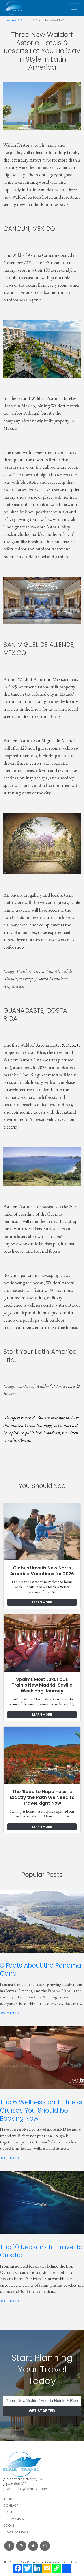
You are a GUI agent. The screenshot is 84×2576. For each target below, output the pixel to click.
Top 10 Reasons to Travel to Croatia (41, 2251)
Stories (26, 20)
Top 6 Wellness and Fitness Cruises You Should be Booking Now (41, 2110)
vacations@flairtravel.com (27, 2489)
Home (11, 20)
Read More (9, 2012)
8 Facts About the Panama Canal (40, 1969)
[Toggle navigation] (74, 7)
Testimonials (13, 2518)
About (8, 2499)
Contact (10, 2505)
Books (8, 2525)
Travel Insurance (17, 2532)
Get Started (42, 2410)
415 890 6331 (17, 2484)
